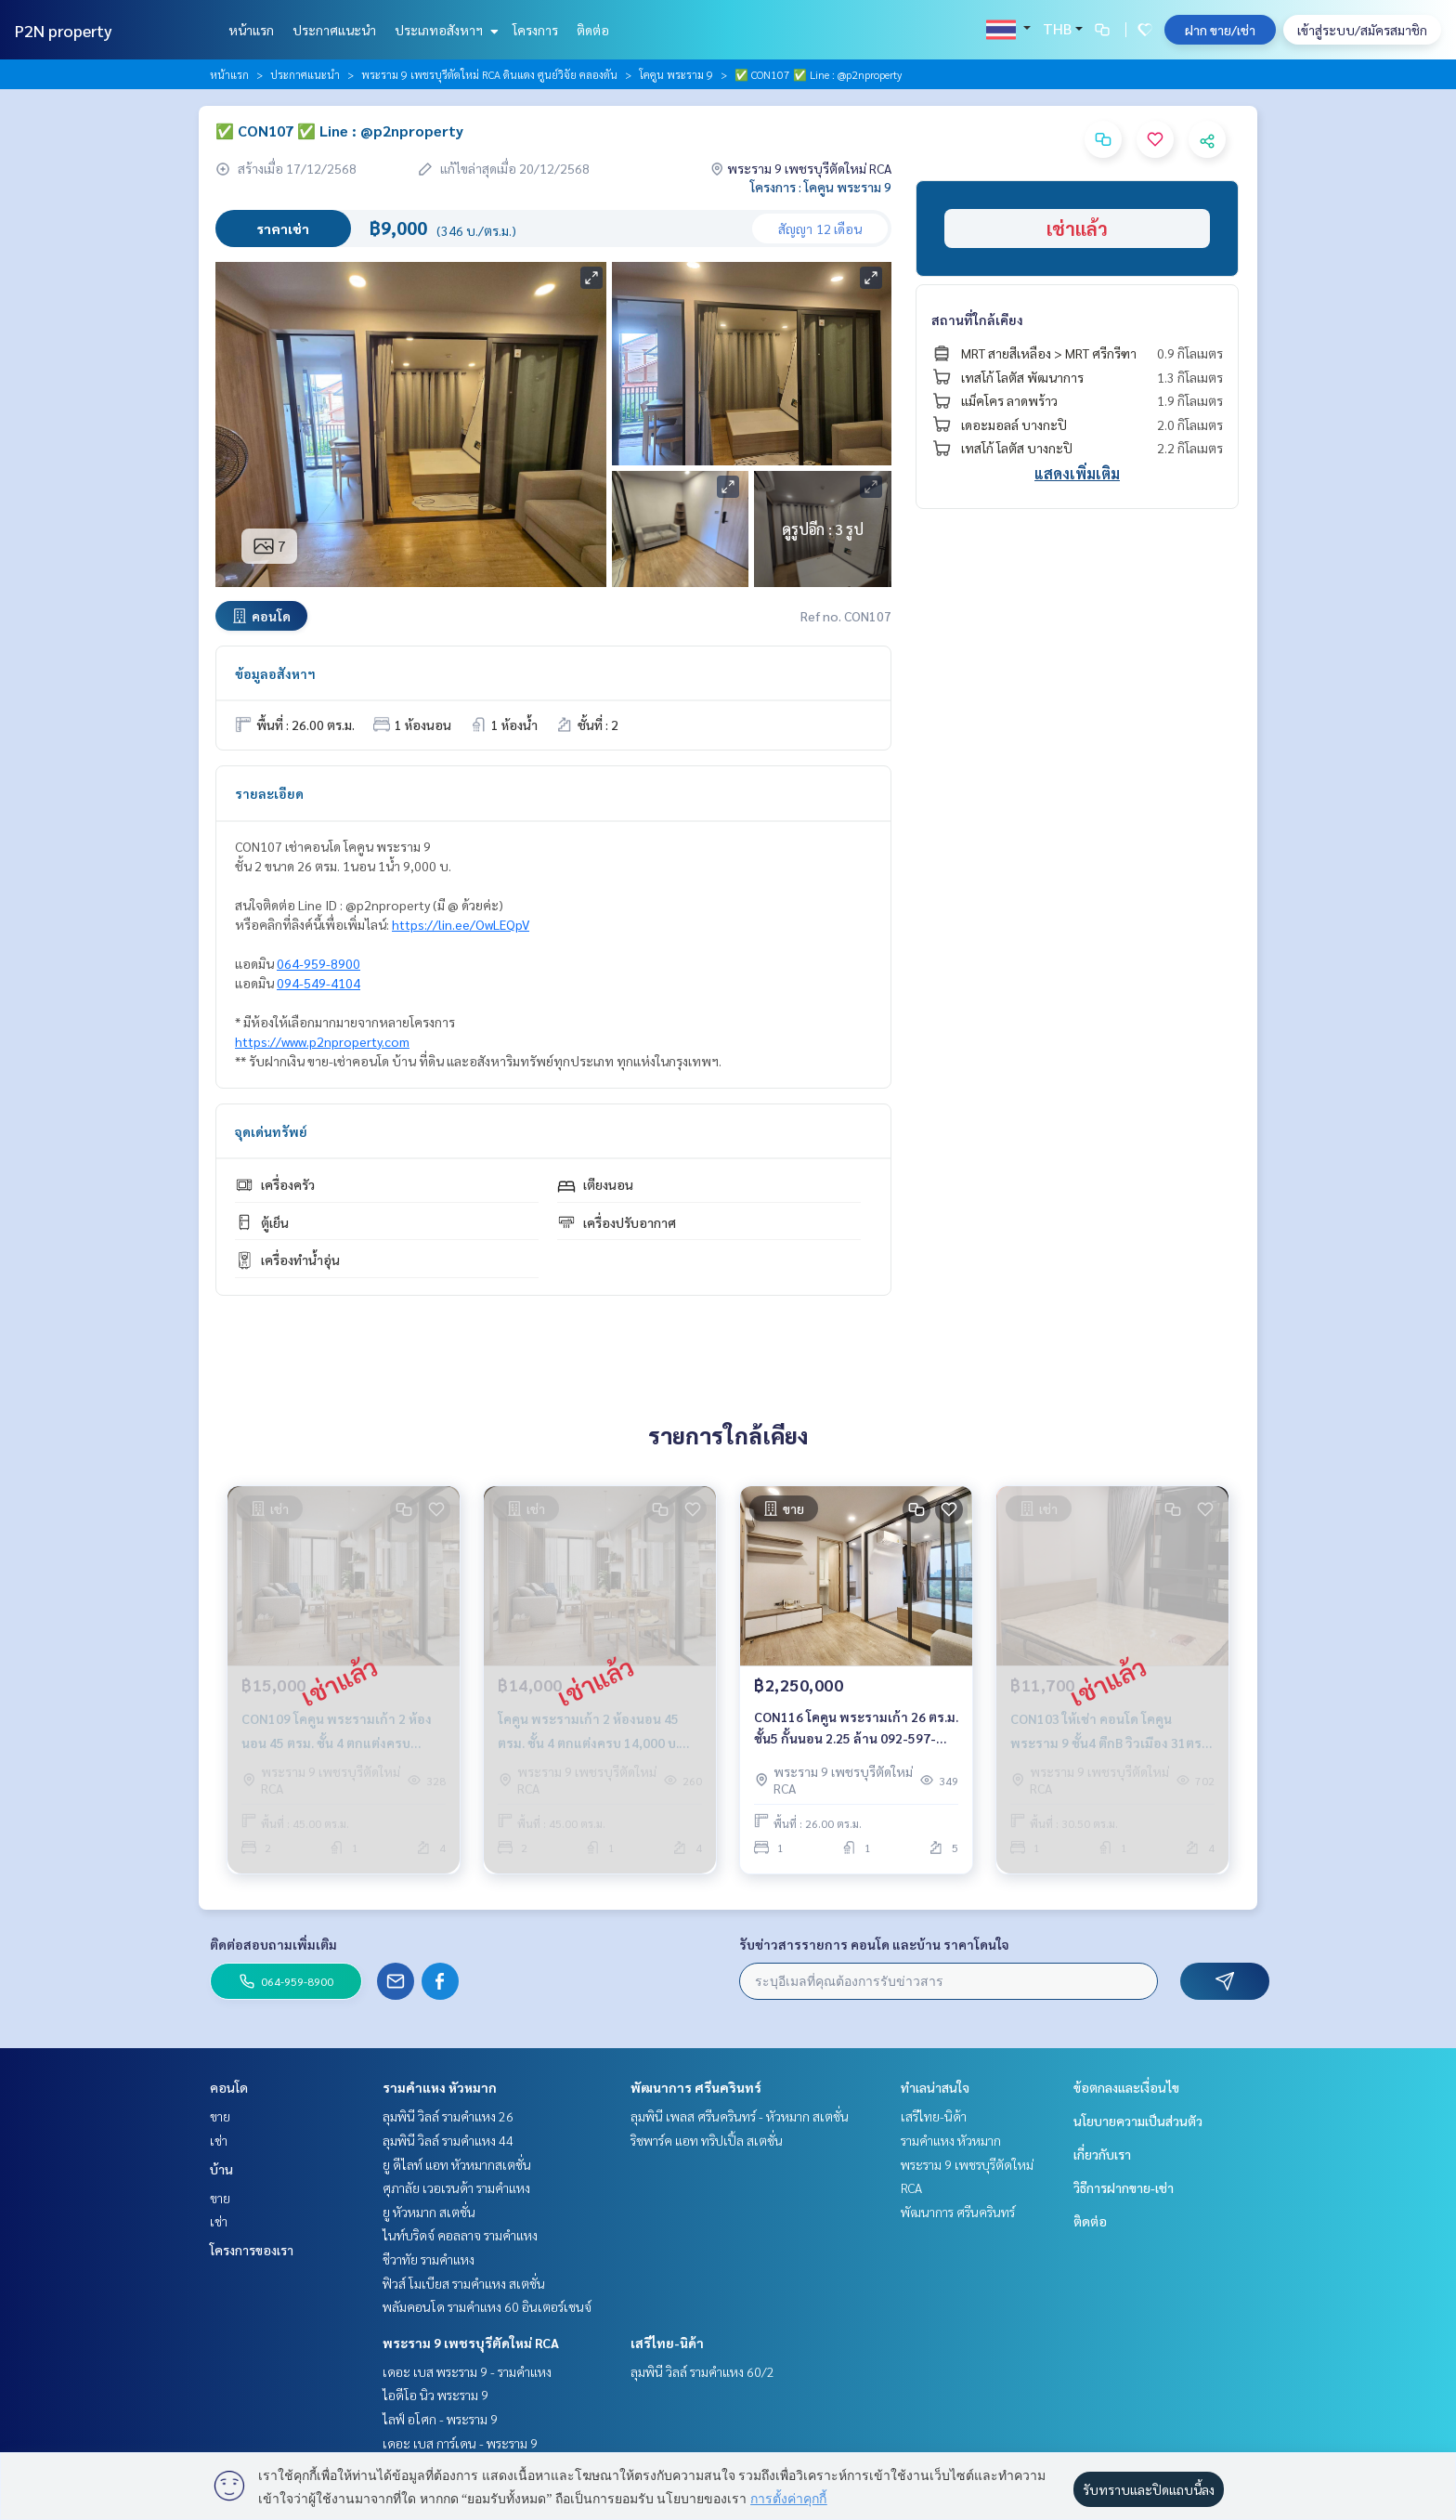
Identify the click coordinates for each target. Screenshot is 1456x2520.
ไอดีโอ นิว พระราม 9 (435, 2394)
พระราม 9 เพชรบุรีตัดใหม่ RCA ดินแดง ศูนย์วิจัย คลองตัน (489, 74)
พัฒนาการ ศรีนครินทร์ (695, 2087)
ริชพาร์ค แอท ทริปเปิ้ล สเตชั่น (706, 2140)
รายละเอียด (269, 793)
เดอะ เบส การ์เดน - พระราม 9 (460, 2443)
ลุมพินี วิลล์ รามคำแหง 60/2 (702, 2371)
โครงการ (535, 29)
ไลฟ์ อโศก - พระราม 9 (440, 2418)
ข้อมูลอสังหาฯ (275, 673)
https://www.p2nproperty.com (322, 1041)
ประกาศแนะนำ (334, 29)
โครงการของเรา (251, 2249)
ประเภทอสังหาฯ (444, 29)
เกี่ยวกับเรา (1102, 2154)
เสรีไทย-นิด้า (667, 2342)
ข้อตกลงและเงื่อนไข (1126, 2087)
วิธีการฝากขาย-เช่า (1123, 2187)
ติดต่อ (593, 29)
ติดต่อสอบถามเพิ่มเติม (273, 1944)
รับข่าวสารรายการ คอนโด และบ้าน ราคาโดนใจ (874, 1944)
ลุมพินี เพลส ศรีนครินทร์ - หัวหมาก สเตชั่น (739, 2116)
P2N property (63, 30)
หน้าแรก (251, 29)
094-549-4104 (318, 982)
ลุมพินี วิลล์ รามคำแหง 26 (448, 2116)
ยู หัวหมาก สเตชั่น (429, 2211)
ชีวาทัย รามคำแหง (428, 2259)
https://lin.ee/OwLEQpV (460, 924)
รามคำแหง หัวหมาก (440, 2087)
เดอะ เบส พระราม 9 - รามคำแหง (467, 2371)
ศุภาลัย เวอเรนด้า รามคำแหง (456, 2187)
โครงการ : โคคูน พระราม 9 (820, 186)
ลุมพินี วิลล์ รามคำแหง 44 (448, 2140)
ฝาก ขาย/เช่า (1220, 29)
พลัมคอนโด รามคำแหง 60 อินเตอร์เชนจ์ (487, 2306)
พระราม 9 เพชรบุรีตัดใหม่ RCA (471, 2342)
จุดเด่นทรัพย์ (271, 1131)
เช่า (219, 2140)
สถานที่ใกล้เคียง (977, 319)
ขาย (220, 2116)
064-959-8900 (318, 963)
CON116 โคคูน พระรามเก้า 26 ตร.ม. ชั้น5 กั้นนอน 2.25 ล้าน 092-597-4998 (856, 1728)
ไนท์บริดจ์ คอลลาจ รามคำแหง (460, 2234)
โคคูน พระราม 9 (676, 74)
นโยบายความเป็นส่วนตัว (1137, 2120)
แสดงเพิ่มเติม (1077, 473)
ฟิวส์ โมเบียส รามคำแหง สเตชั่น (464, 2283)
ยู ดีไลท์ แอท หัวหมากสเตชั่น (457, 2164)
